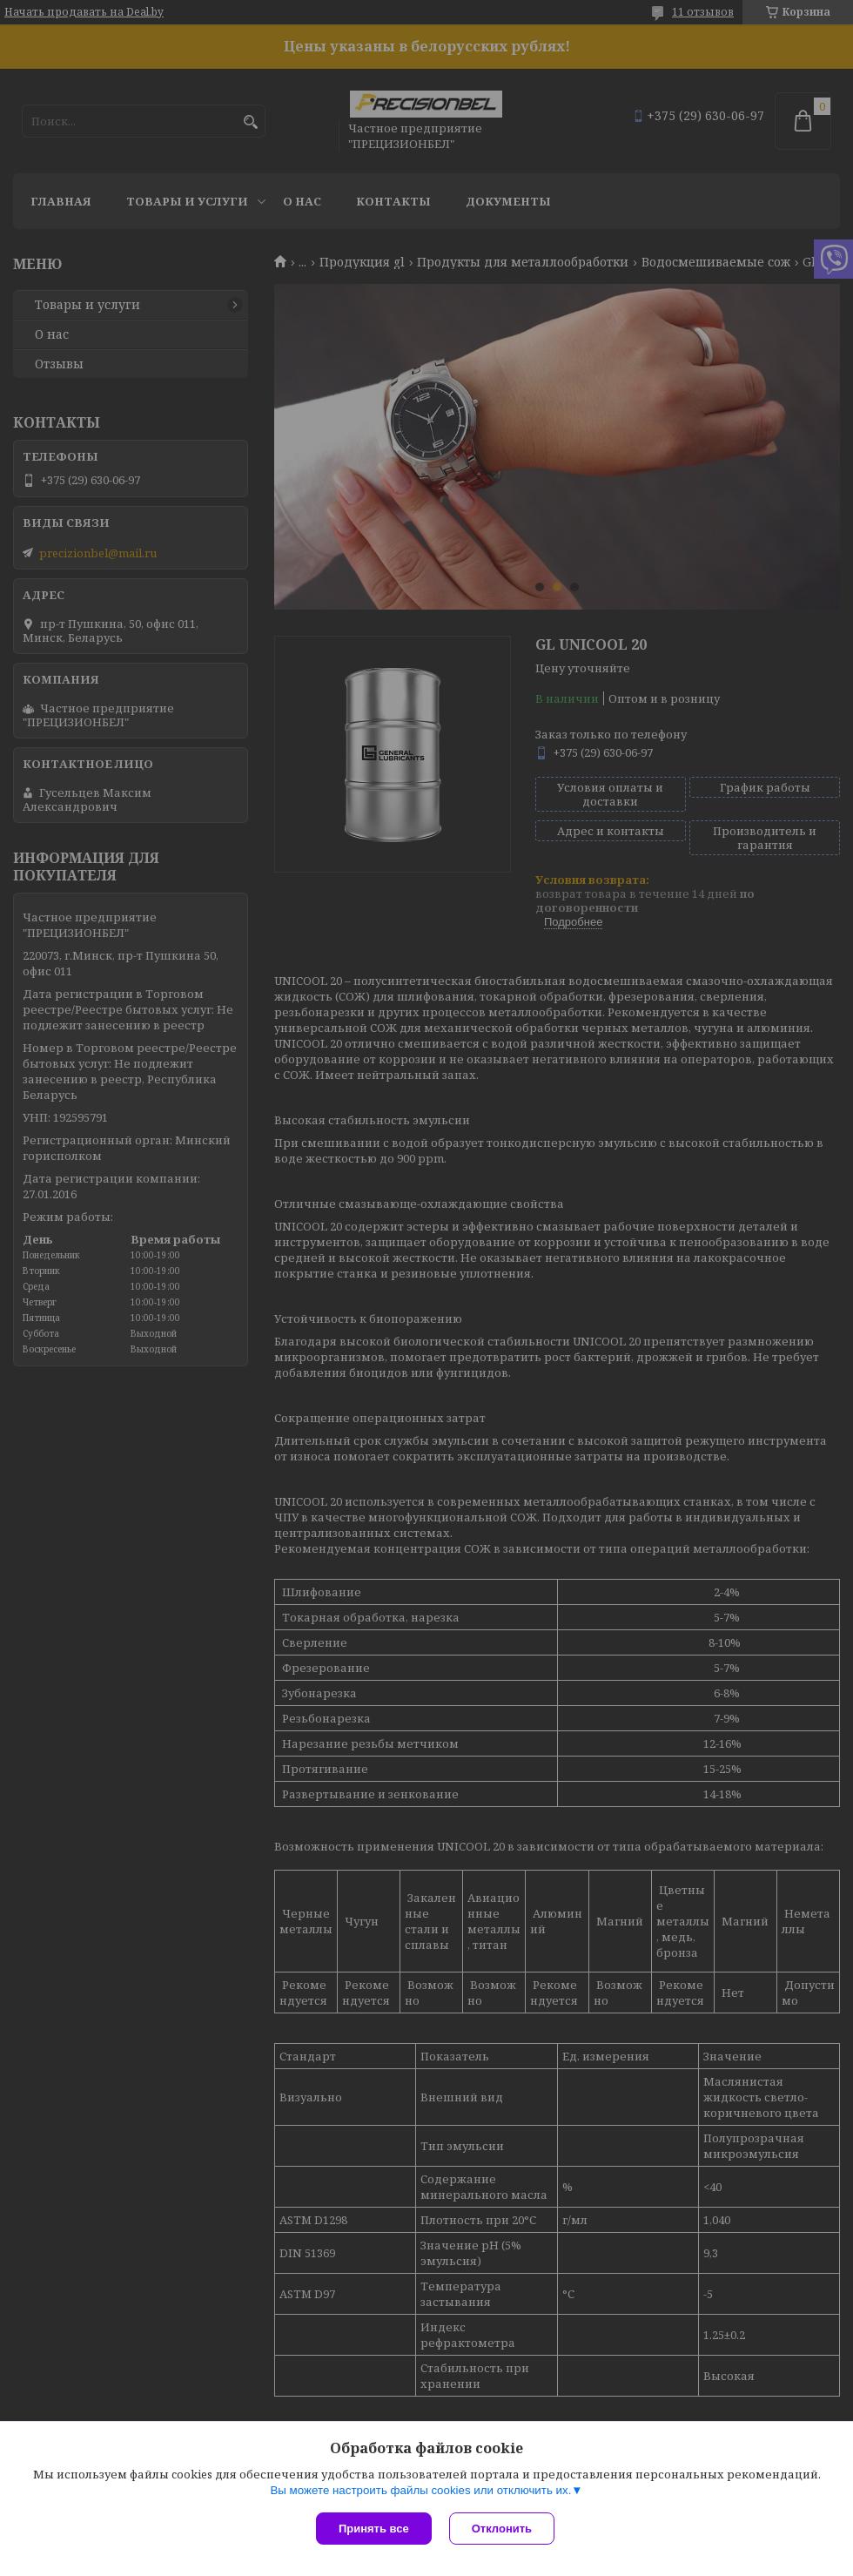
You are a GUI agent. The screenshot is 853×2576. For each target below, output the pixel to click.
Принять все (374, 2528)
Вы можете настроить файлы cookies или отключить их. (420, 2490)
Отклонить (502, 2528)
